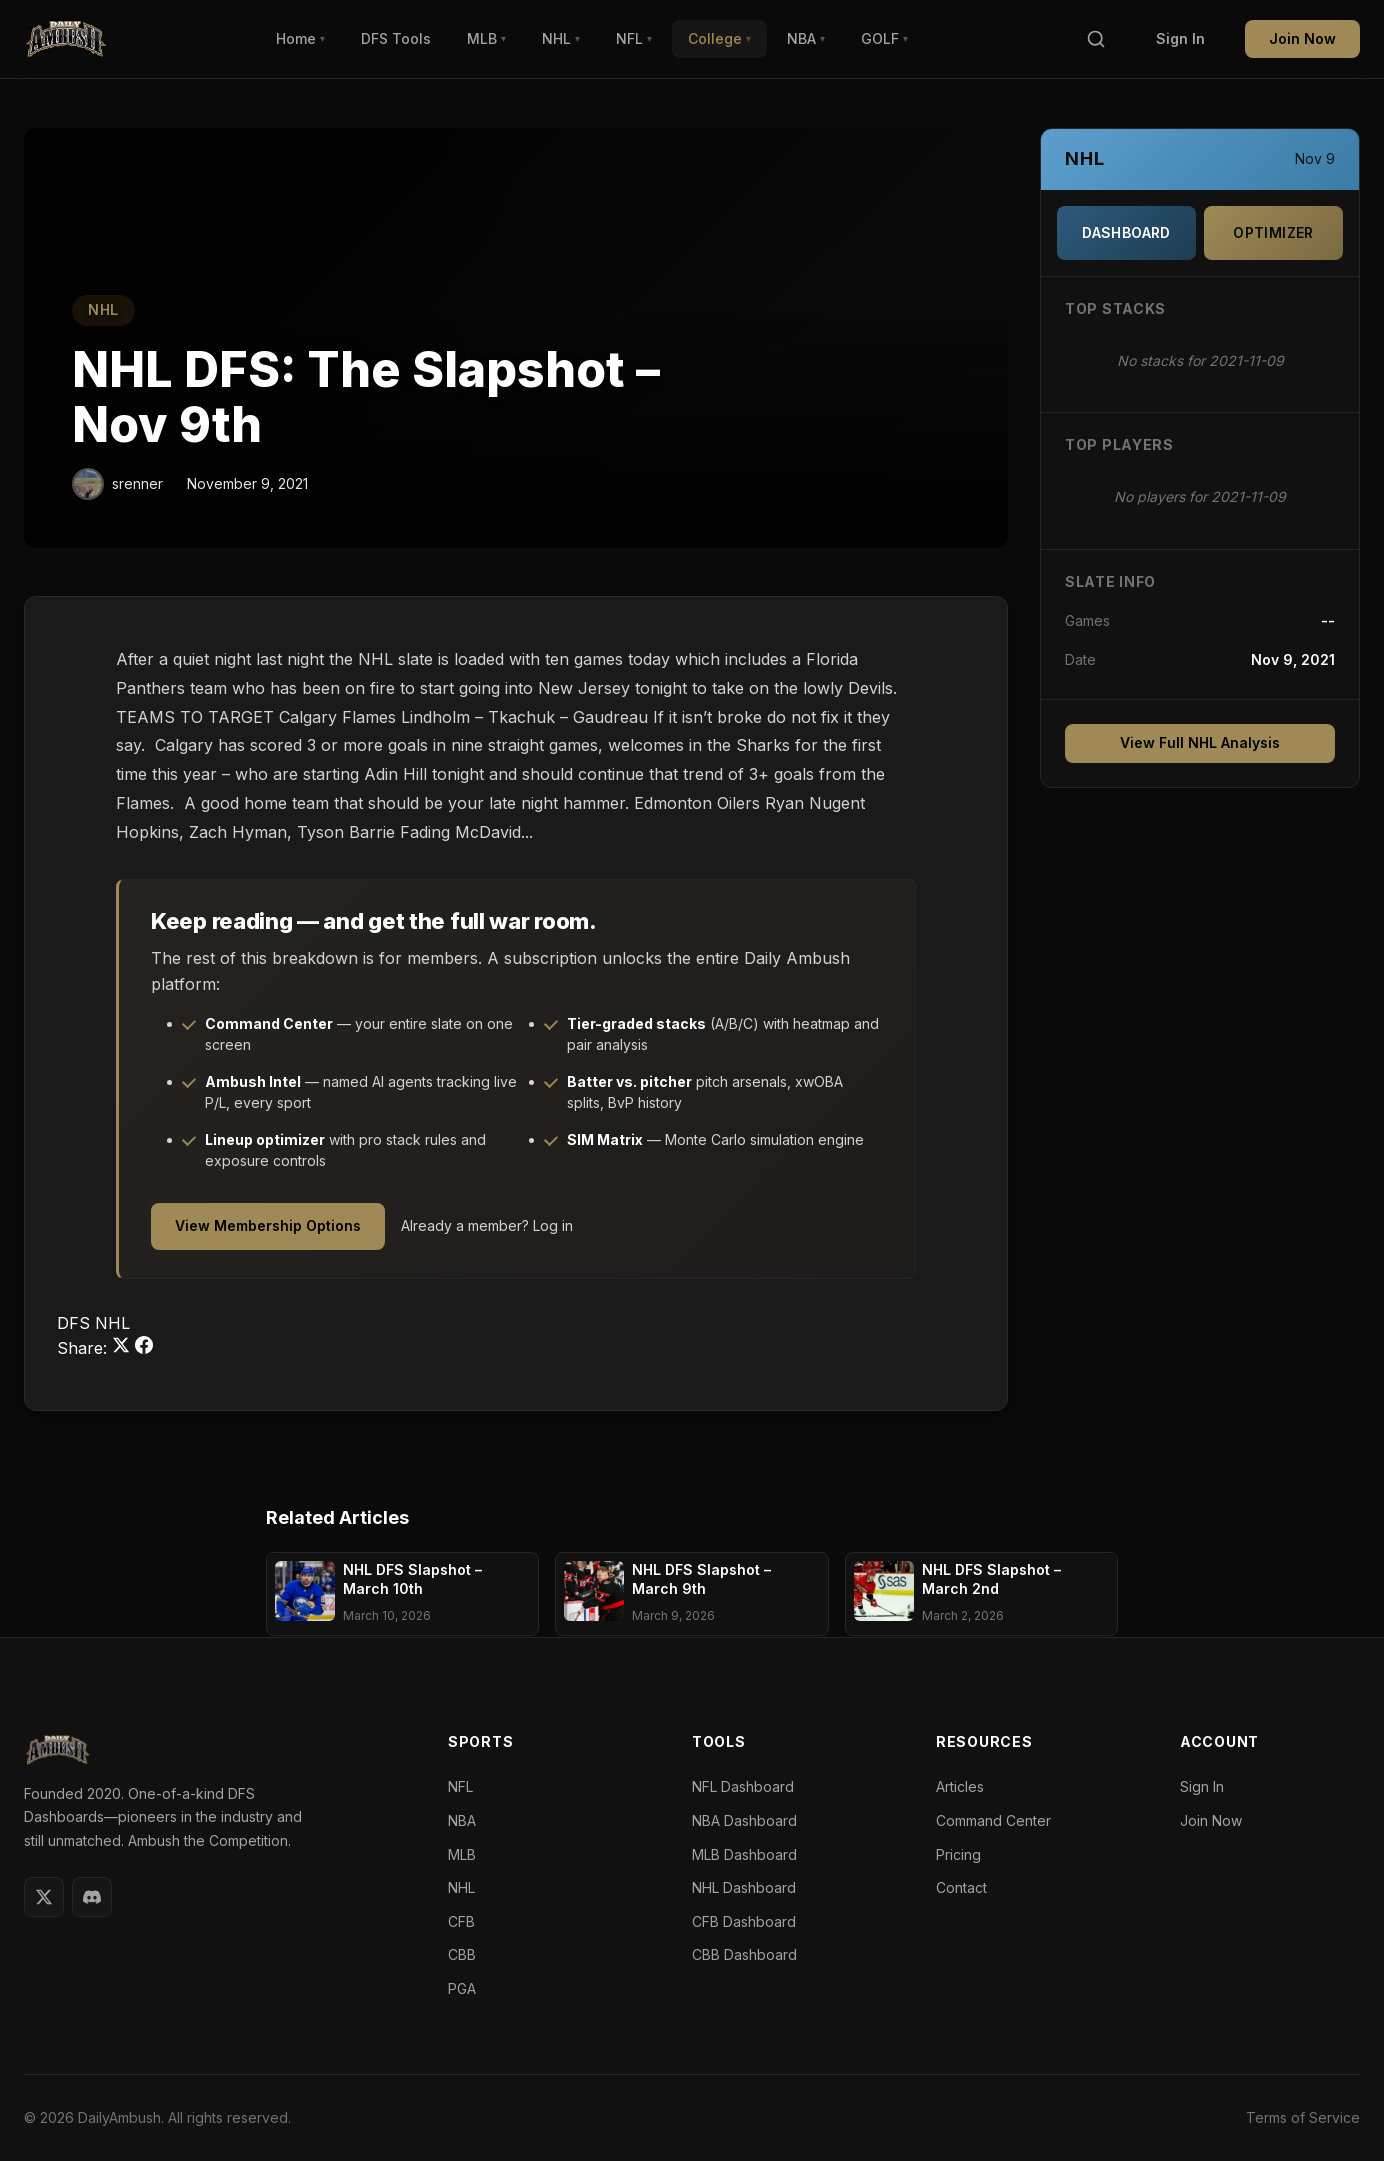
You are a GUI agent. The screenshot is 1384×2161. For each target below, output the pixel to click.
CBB (462, 1954)
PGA (462, 1988)
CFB (461, 1921)
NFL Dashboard (743, 1786)
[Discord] (92, 1897)
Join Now (1302, 38)
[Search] (1096, 40)
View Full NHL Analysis (1200, 742)
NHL (561, 38)
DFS (76, 1323)
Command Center (993, 1820)
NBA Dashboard (744, 1820)
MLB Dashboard (744, 1854)
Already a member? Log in (487, 1225)
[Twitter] (44, 1897)
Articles (960, 1786)
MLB (486, 38)
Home (300, 38)
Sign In (1180, 38)
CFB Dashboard (744, 1921)
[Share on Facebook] (144, 1348)
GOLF (884, 38)
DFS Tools (396, 38)
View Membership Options (268, 1225)
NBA (806, 38)
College (719, 38)
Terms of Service (1303, 2117)
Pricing (958, 1854)
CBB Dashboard (744, 1954)
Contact (961, 1887)
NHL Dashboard (744, 1887)
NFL (634, 38)
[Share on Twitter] (123, 1348)
